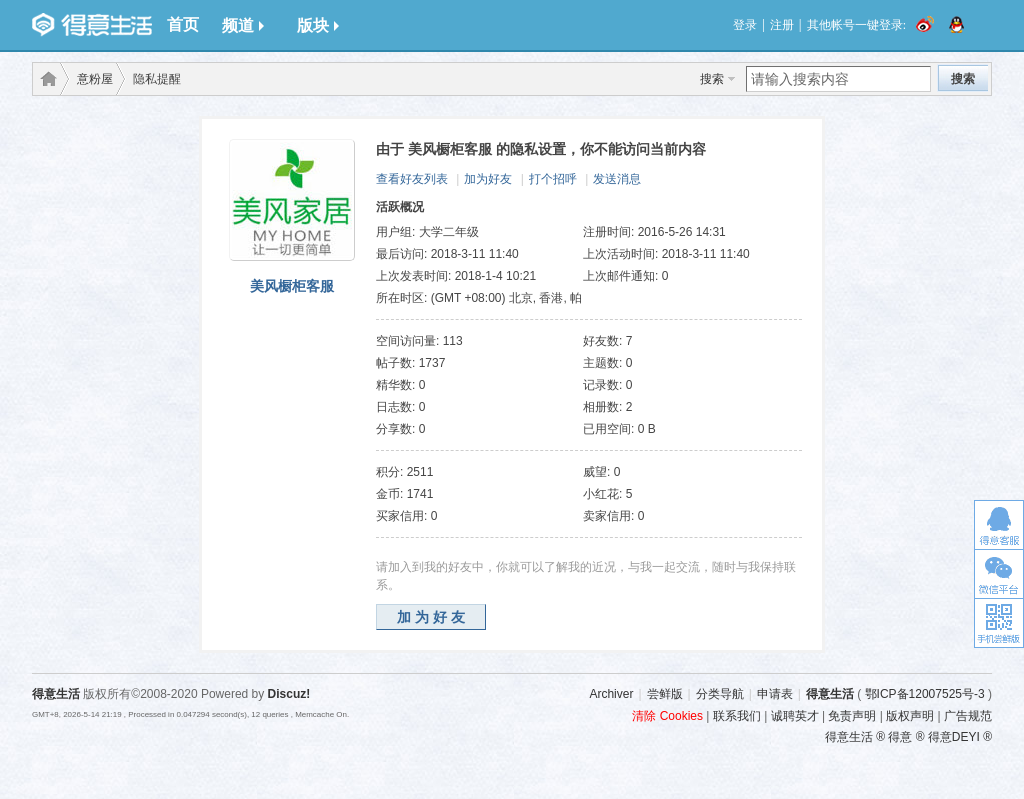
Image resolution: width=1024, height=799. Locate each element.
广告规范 (968, 716)
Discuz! (289, 694)
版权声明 (910, 716)
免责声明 (852, 716)
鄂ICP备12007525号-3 (925, 694)
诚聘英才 (795, 716)
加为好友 (488, 179)
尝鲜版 (665, 694)
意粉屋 (95, 79)
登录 (745, 25)
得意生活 (830, 694)
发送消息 (617, 179)
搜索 (712, 79)
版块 (318, 25)
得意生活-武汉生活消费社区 (45, 79)
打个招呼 (553, 179)
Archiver (611, 694)
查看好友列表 (412, 179)
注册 (782, 25)
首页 (183, 24)
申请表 (775, 694)
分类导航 (720, 694)
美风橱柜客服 (292, 286)
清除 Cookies (667, 716)
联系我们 (737, 716)
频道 (243, 25)
